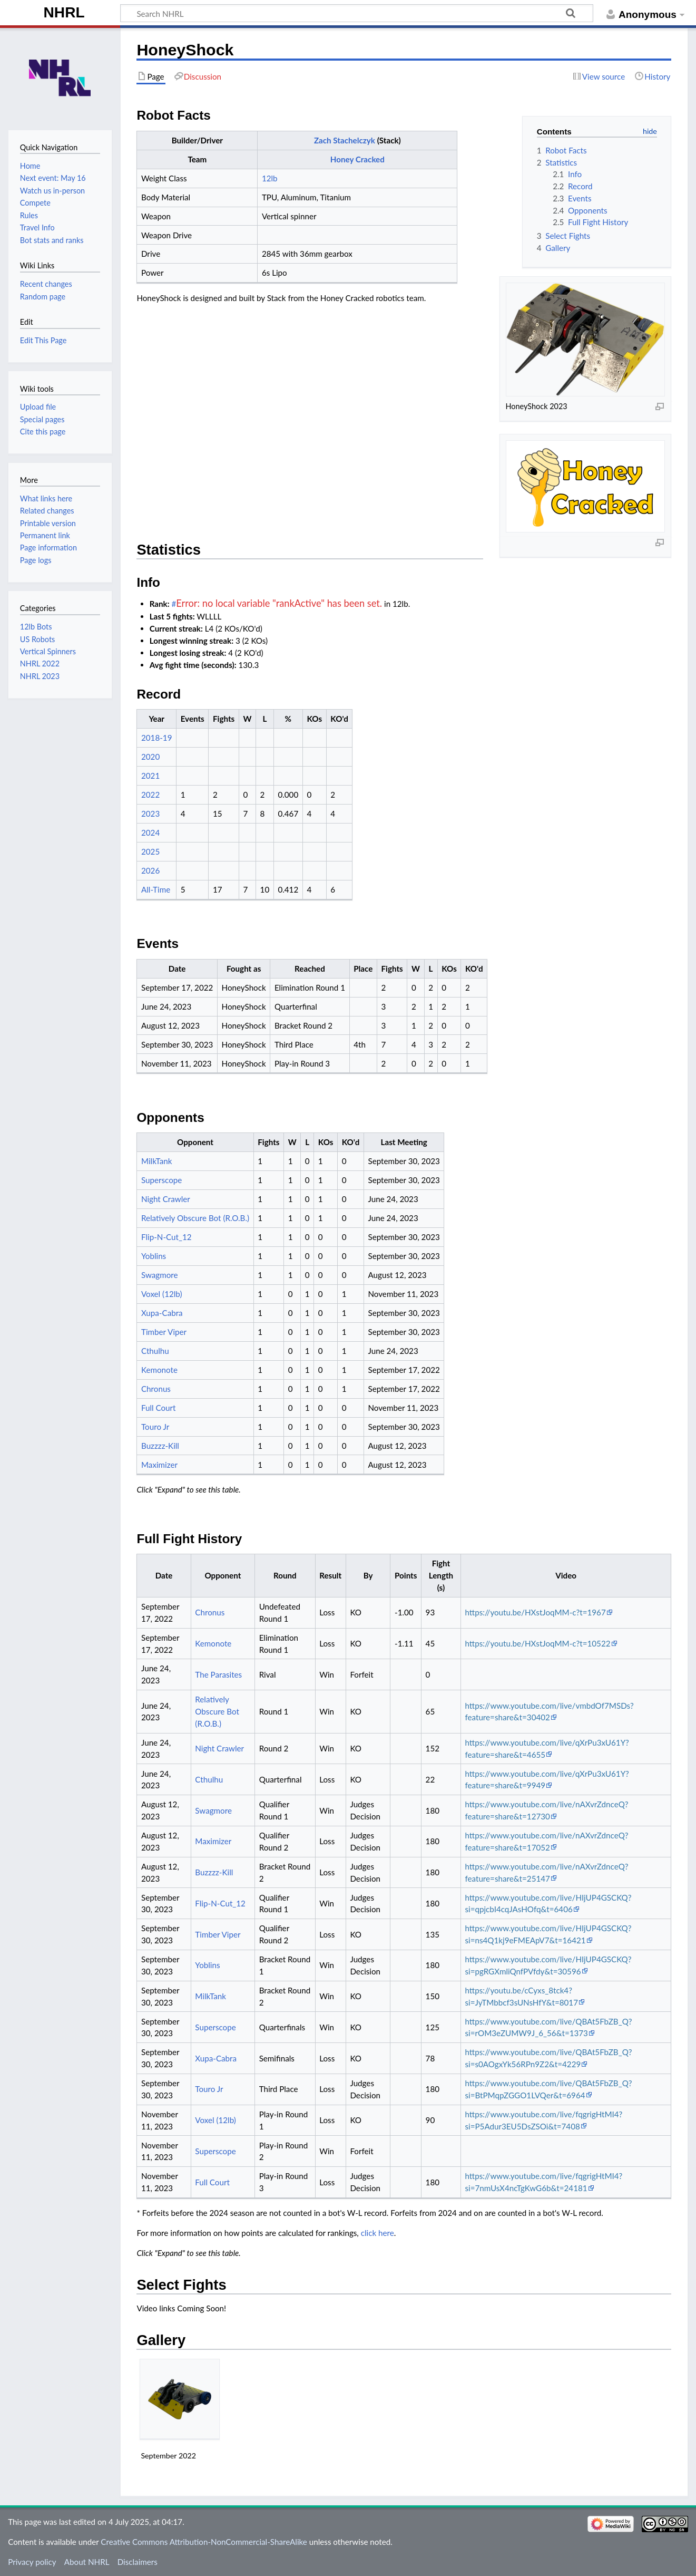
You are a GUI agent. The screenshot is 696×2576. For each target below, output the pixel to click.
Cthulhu (155, 1350)
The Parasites (218, 1674)
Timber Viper (164, 1332)
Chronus (156, 1388)
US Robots (37, 639)
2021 (150, 775)
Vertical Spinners (48, 651)
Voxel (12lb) (161, 1294)
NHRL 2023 (40, 676)
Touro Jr (155, 1426)
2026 (150, 870)
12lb (270, 178)
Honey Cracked (357, 159)
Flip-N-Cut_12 (166, 1237)
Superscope (161, 1180)
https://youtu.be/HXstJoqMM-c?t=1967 (535, 1612)
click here (377, 2233)
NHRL (64, 12)
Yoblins (153, 1256)
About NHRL (87, 2562)
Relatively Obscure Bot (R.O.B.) (195, 1218)
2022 (150, 794)
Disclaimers (137, 2562)
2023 (150, 813)
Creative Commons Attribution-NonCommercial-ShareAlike (204, 2541)
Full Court (158, 1407)
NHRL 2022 (40, 663)
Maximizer (159, 1464)
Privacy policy (32, 2562)
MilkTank (156, 1161)
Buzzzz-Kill (160, 1445)
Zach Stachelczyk (344, 140)
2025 (150, 851)
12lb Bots (36, 626)
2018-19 (156, 737)
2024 (150, 832)
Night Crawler (165, 1199)
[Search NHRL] (357, 13)
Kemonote (159, 1369)
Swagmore (159, 1275)
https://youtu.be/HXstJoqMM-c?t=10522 (537, 1643)
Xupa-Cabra (162, 1313)
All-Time (155, 889)
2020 (150, 756)
